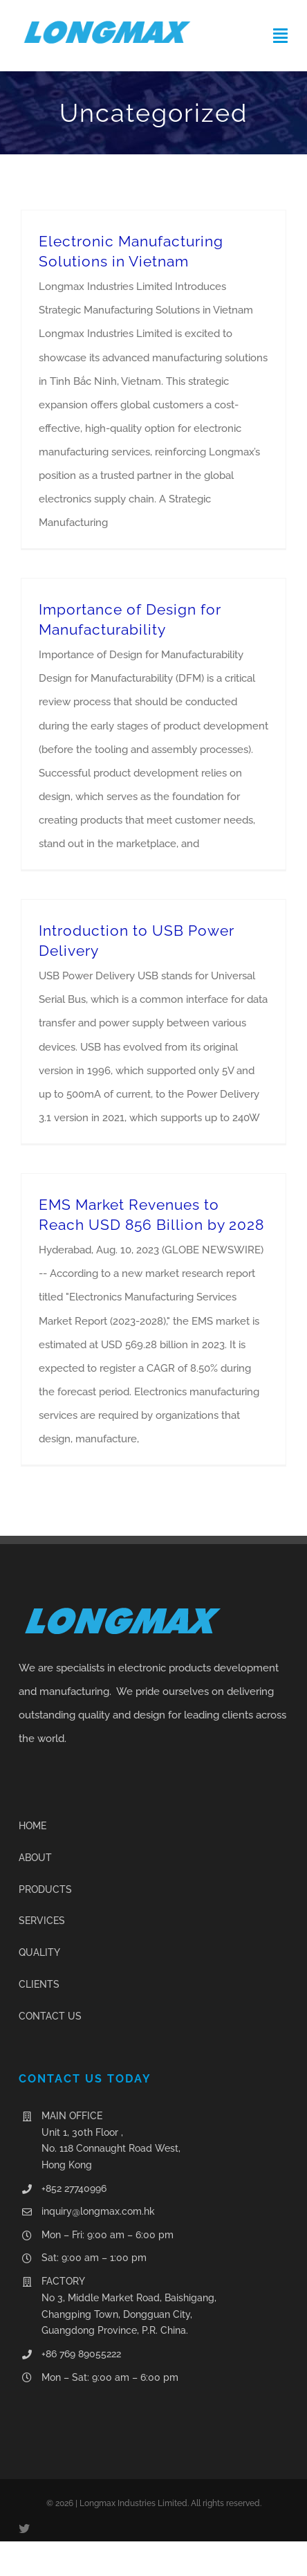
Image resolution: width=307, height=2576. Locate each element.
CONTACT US (50, 2016)
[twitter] (24, 2528)
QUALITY (39, 1952)
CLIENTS (39, 1984)
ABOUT (35, 1857)
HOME (32, 1825)
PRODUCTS (45, 1889)
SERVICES (42, 1920)
